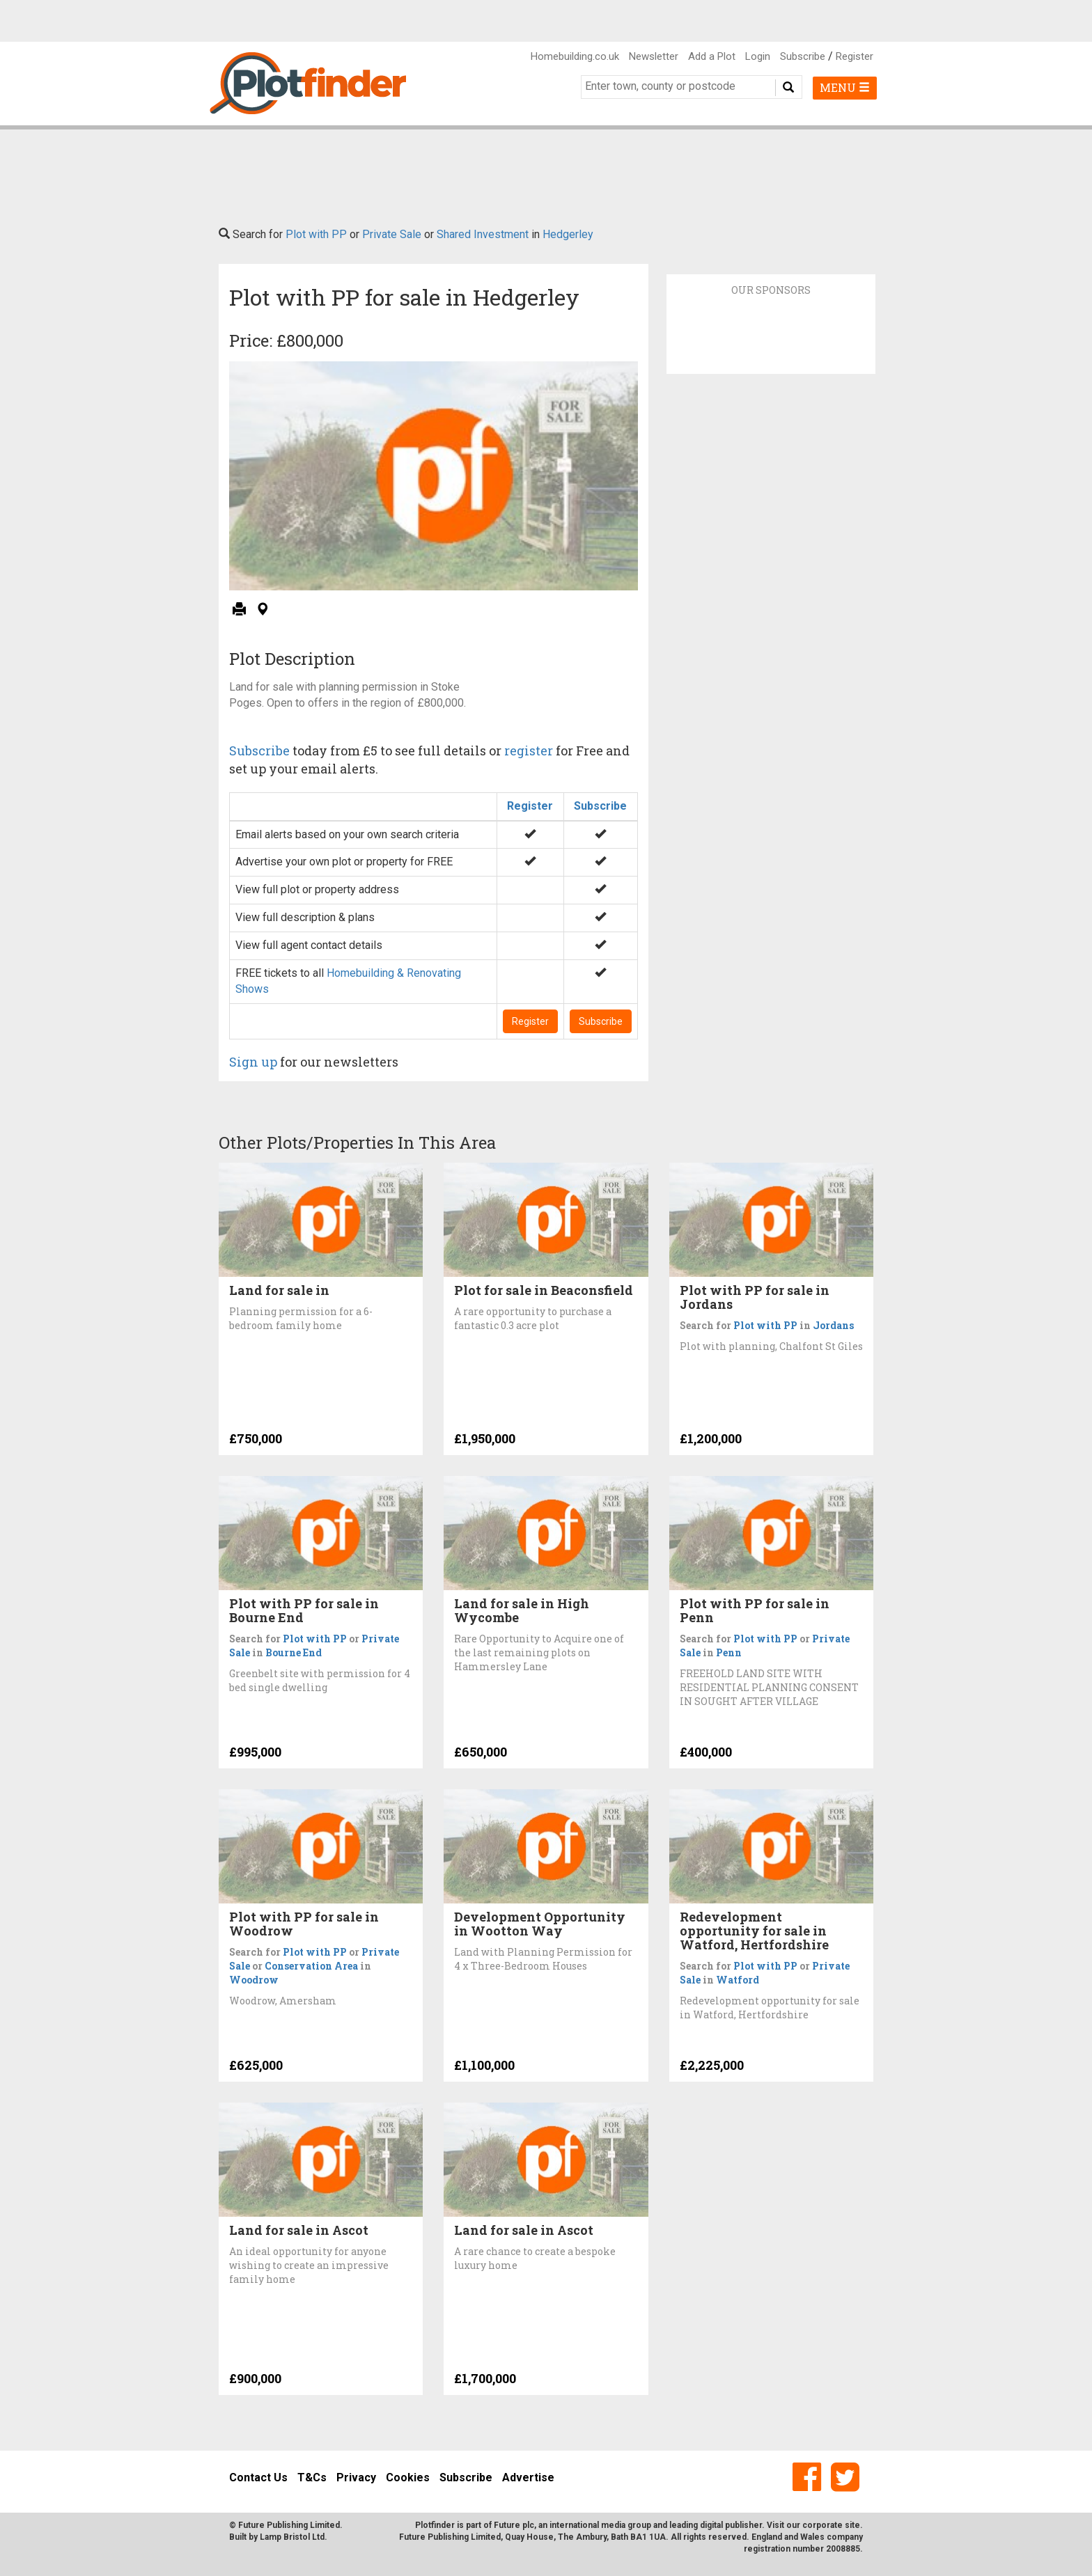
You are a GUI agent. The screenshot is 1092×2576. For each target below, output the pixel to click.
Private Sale (391, 234)
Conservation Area (311, 1965)
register (528, 750)
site (852, 2525)
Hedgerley (568, 234)
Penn (729, 1652)
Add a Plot (711, 56)
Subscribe (802, 56)
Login (757, 56)
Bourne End (293, 1652)
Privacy (356, 2477)
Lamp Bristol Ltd (292, 2537)
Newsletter (653, 56)
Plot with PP (316, 234)
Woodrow (254, 1979)
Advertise (528, 2477)
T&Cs (312, 2477)
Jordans (833, 1325)
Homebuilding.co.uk (575, 56)
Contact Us (258, 2477)
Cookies (408, 2477)
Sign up (253, 1061)
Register (854, 56)
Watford (737, 1979)
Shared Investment (483, 234)
